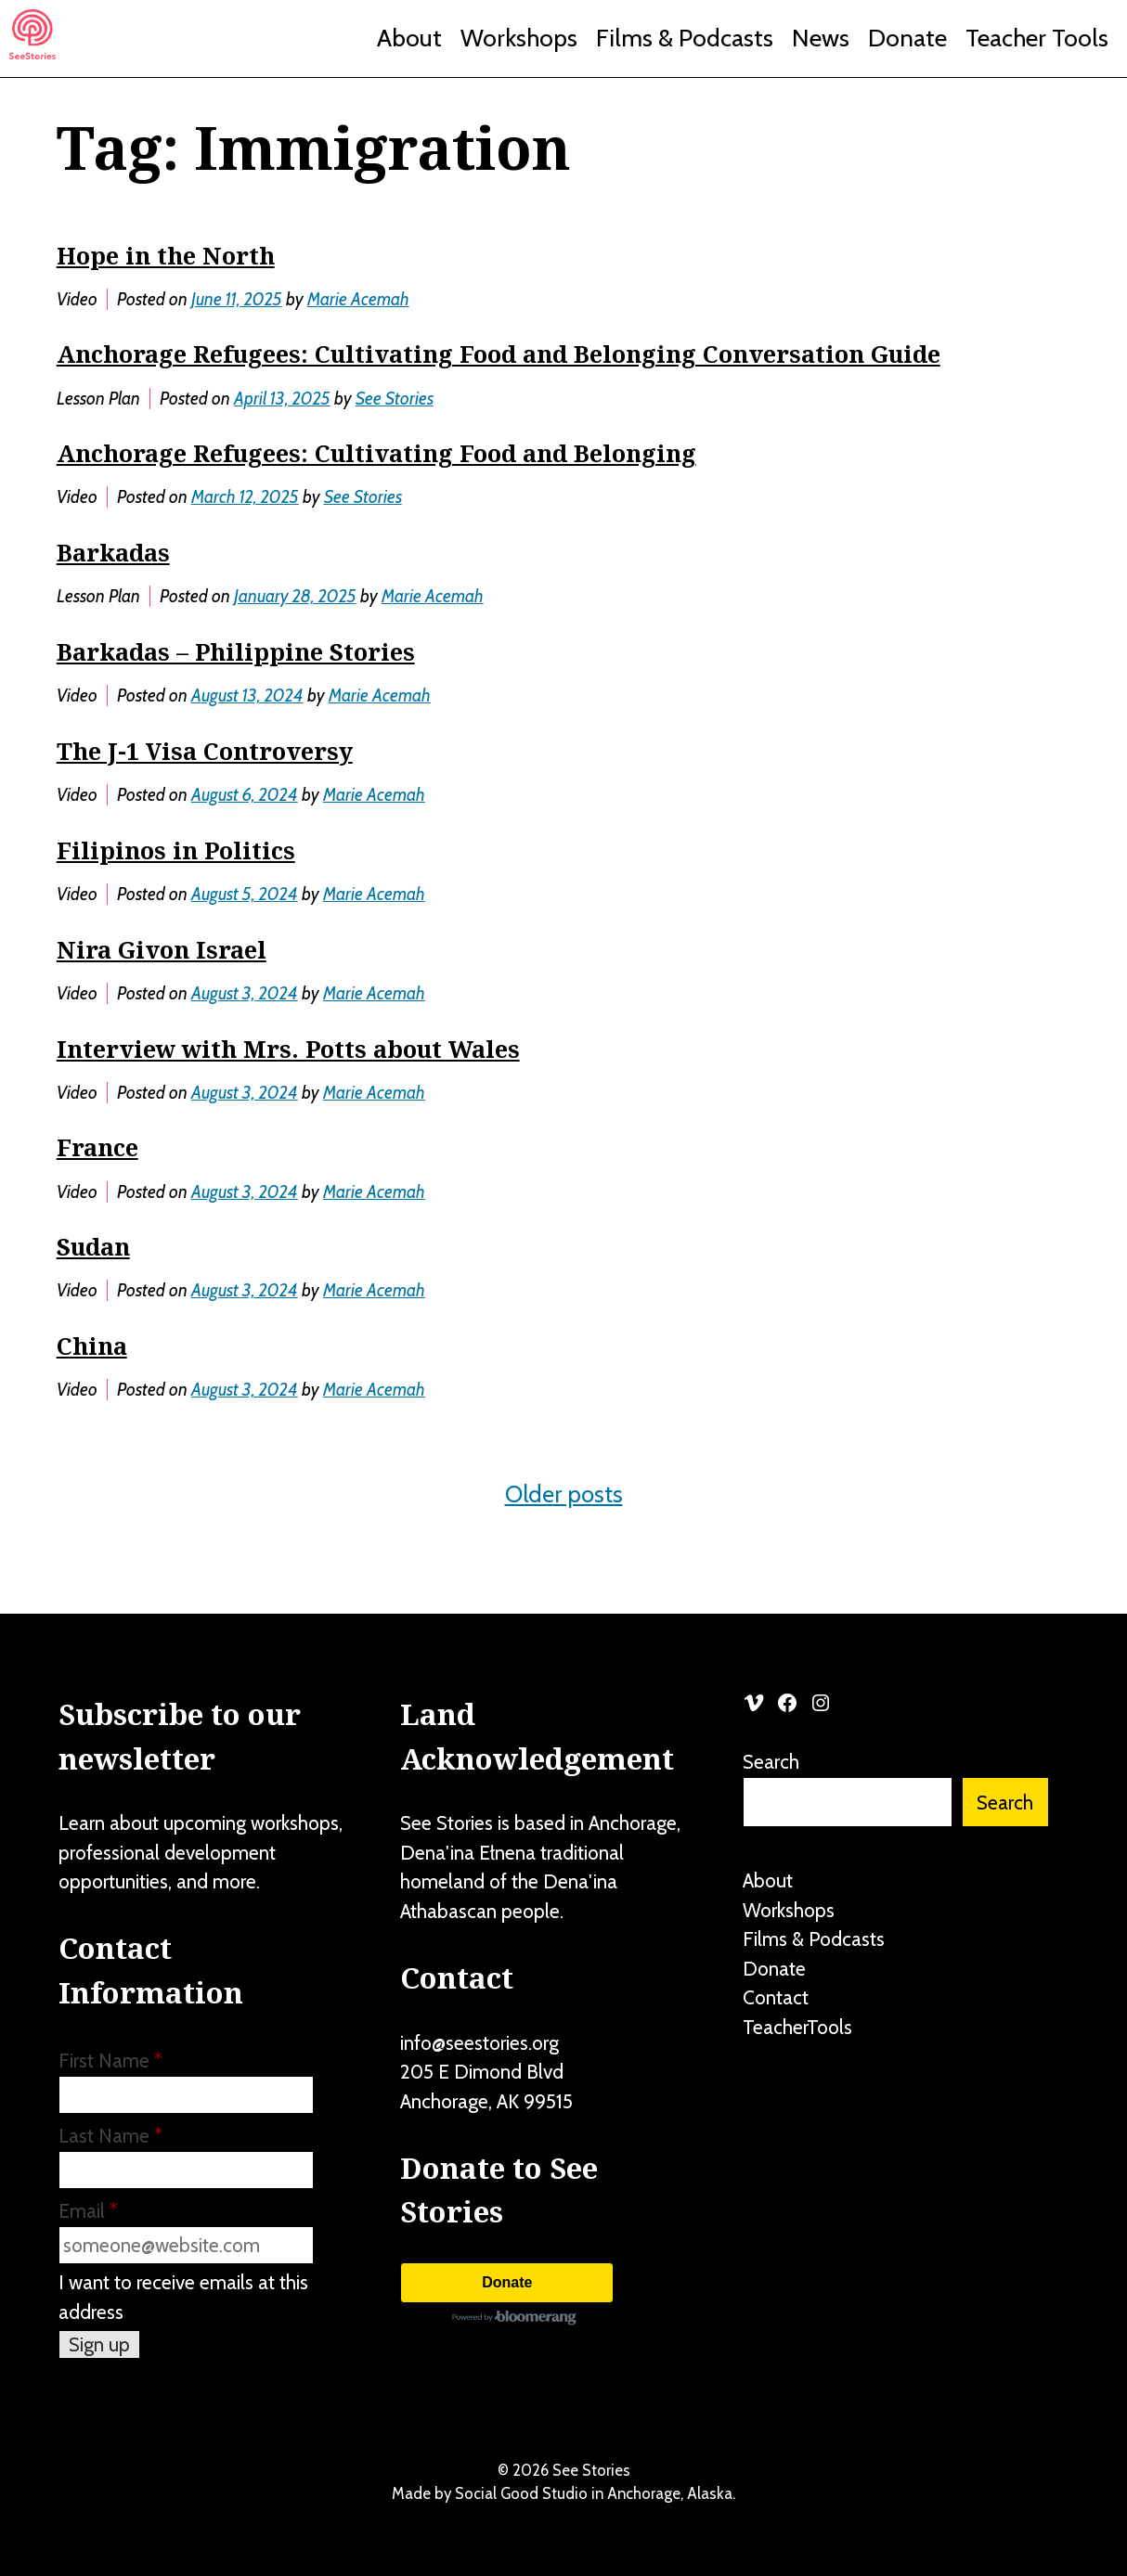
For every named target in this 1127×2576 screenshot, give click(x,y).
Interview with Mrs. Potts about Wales (288, 1048)
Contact (776, 1997)
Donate (907, 38)
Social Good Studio (521, 2493)
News (820, 38)
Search (771, 1761)
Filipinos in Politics (176, 850)
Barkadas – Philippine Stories (236, 651)
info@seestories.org (479, 2042)
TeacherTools (797, 2027)
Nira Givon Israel (161, 949)
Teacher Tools (1036, 38)
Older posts (564, 1494)
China (92, 1345)
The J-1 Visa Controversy (205, 750)
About (409, 38)
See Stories (395, 398)
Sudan (93, 1246)
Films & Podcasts (684, 38)
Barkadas (113, 552)
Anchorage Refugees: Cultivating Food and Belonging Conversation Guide (498, 353)
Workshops (518, 38)
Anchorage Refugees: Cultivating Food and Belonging (376, 453)
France (97, 1147)
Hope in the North (166, 255)
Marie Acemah (358, 299)
